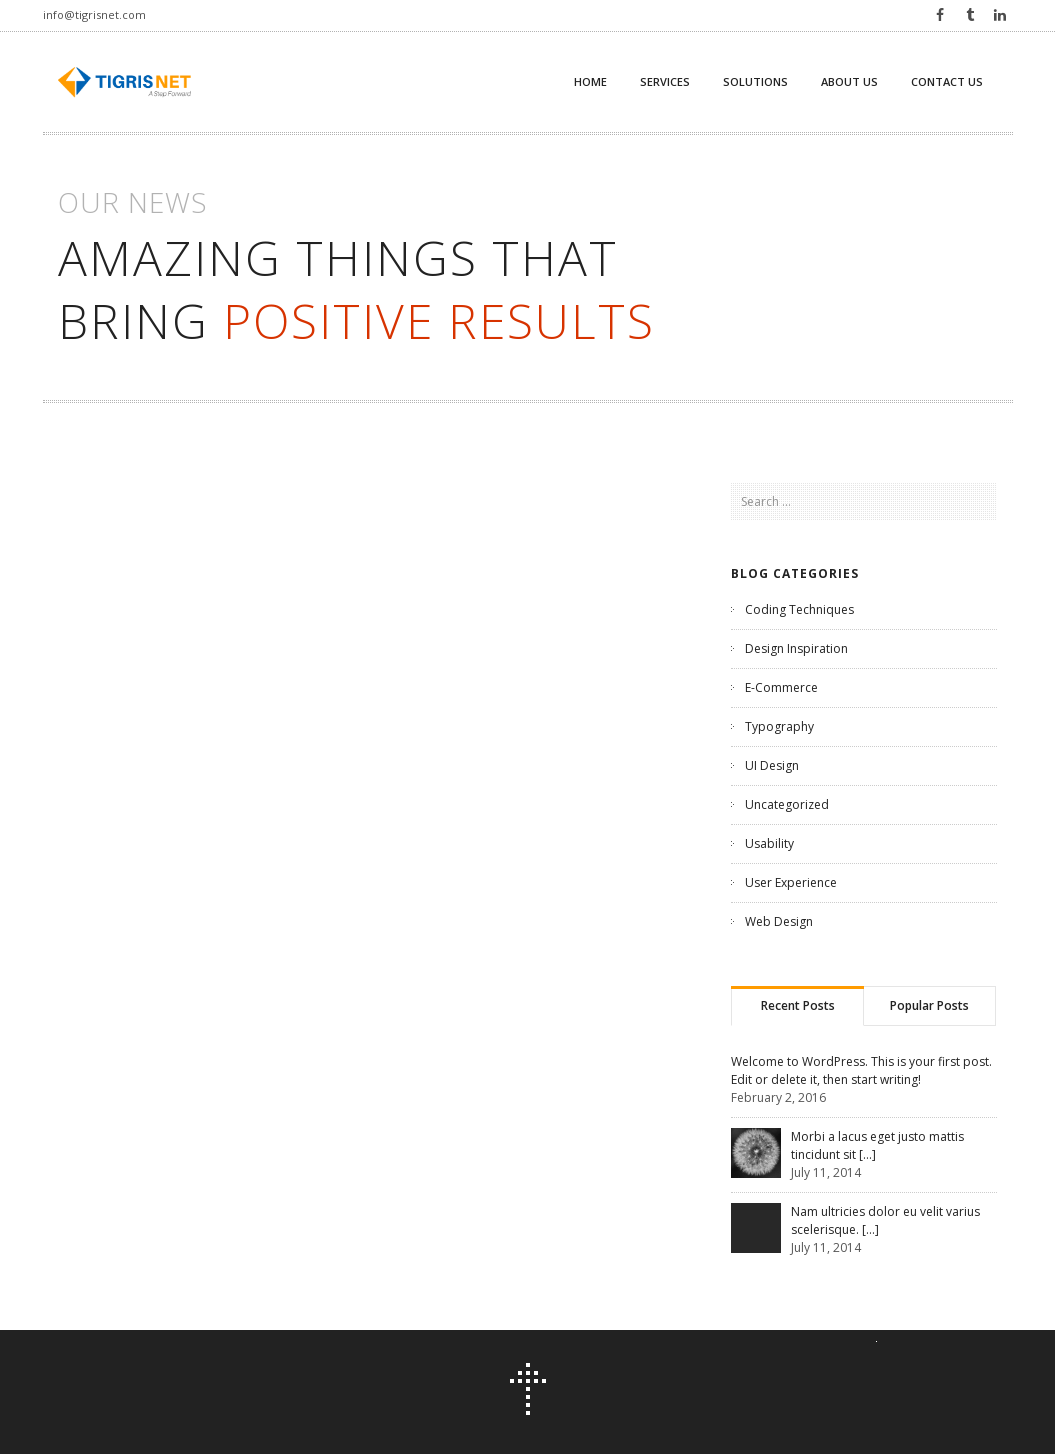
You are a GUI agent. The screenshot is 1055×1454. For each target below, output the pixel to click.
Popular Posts (929, 1005)
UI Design (772, 765)
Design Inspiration (796, 648)
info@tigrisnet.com (94, 14)
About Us (849, 81)
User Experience (791, 882)
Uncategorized (787, 804)
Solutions (755, 81)
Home (590, 81)
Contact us (947, 81)
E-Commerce (781, 687)
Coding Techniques (799, 609)
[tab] (797, 1006)
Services (665, 81)
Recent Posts (798, 1005)
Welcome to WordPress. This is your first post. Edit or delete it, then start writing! (861, 1070)
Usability (769, 843)
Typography (779, 726)
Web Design (779, 921)
